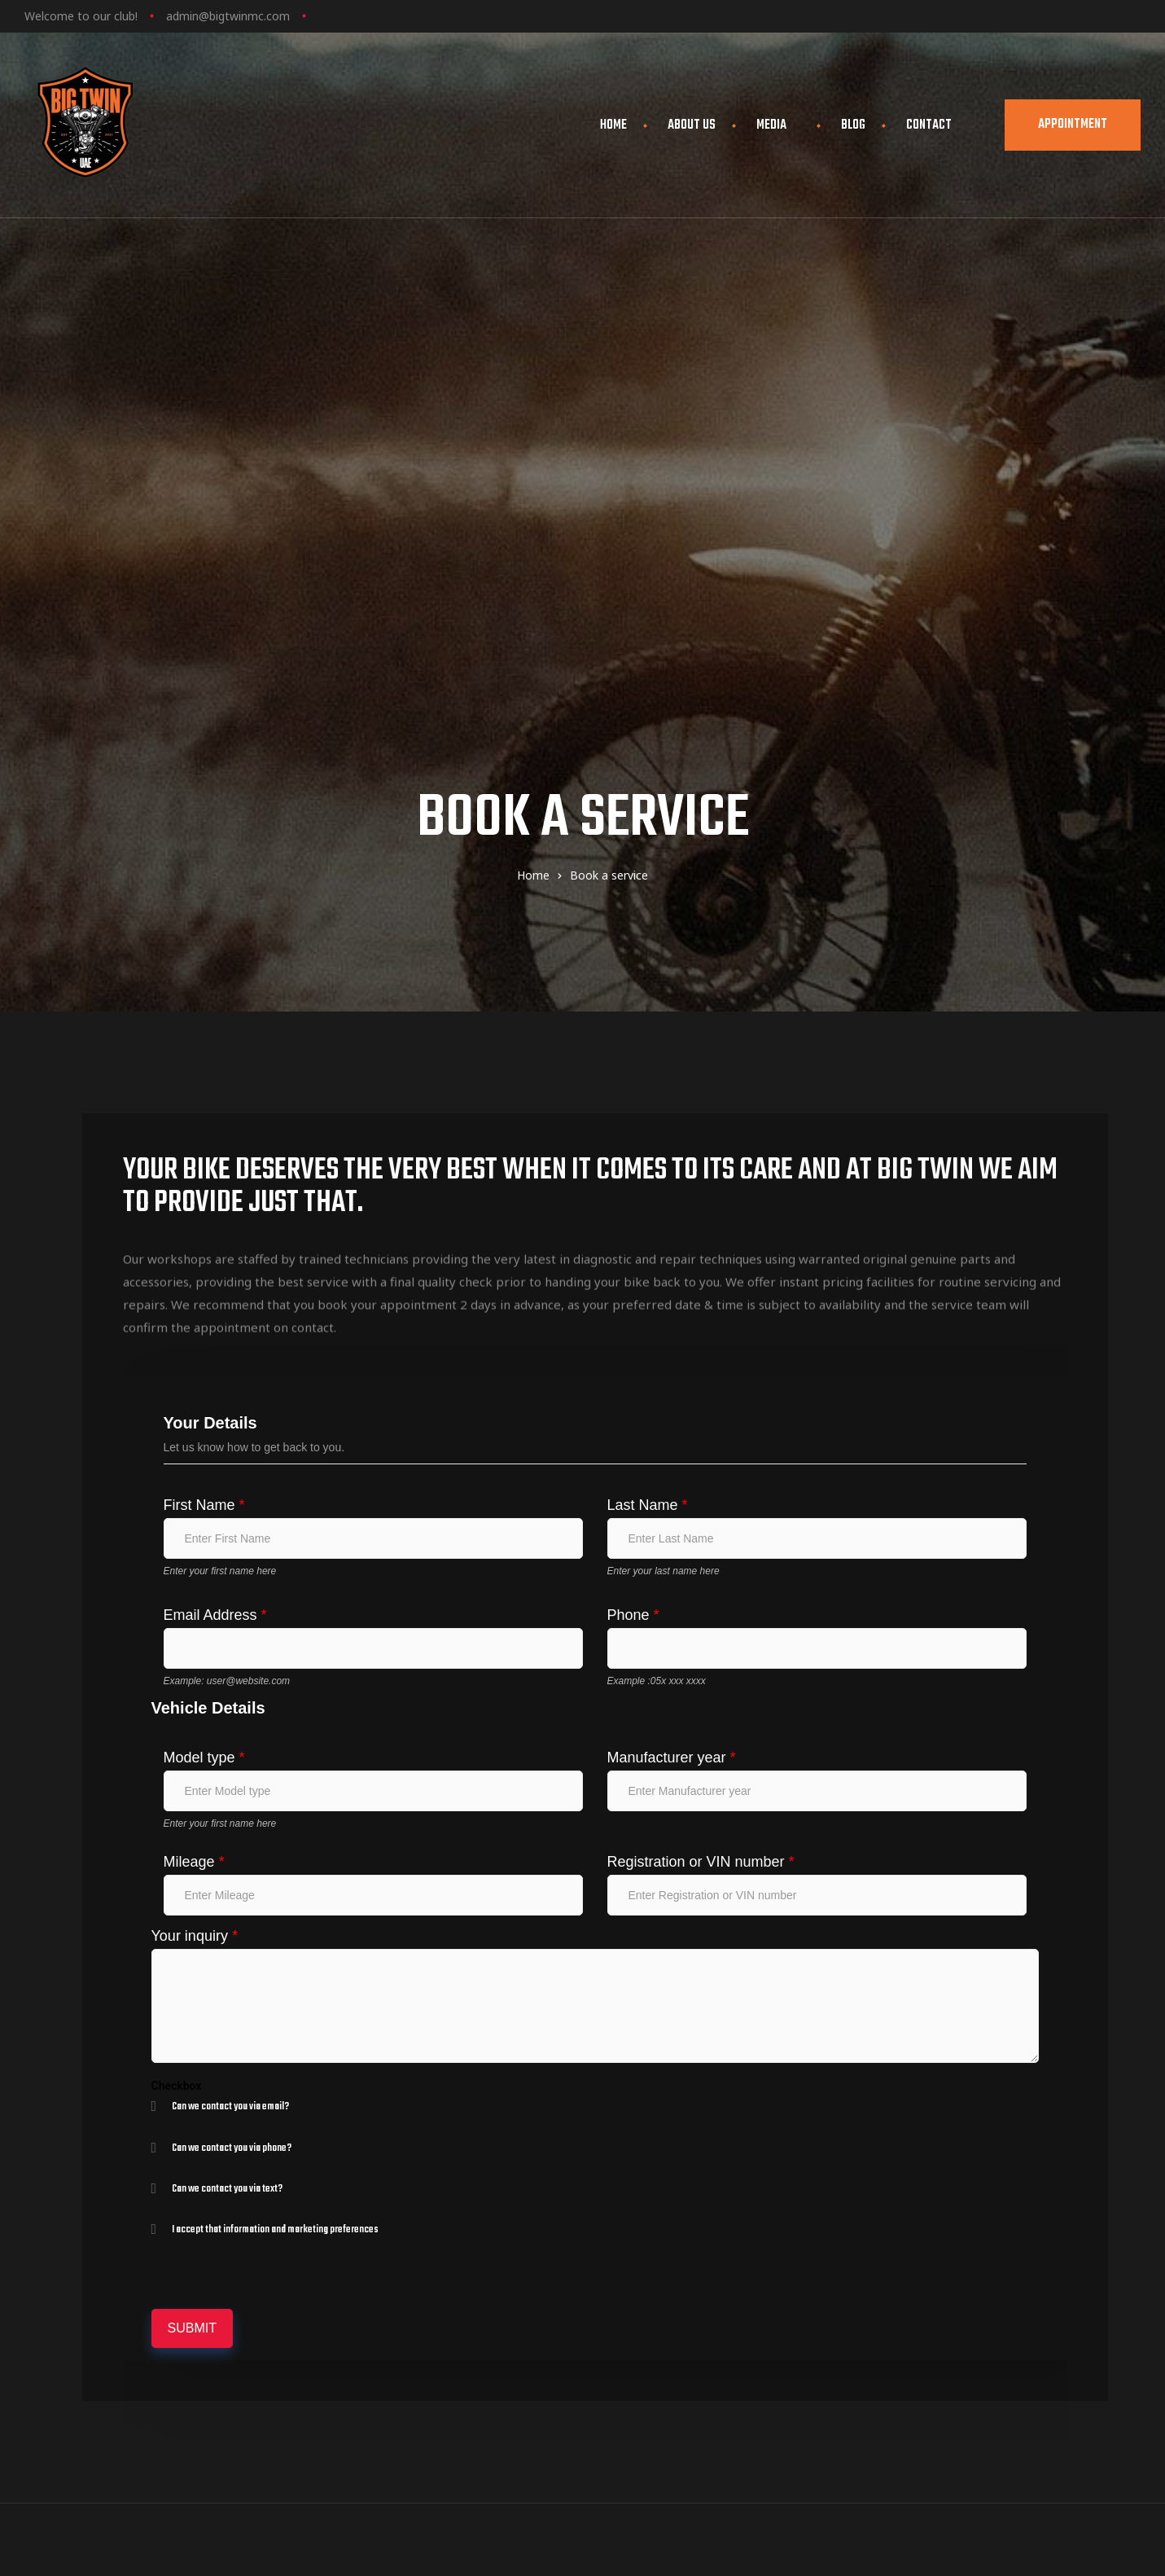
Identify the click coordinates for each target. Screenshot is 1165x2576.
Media (778, 125)
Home (613, 125)
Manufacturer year (671, 1315)
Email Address (215, 1173)
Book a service (965, 2282)
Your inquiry (194, 1493)
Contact (929, 125)
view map (696, 2308)
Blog (853, 125)
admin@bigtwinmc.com (228, 16)
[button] (1073, 125)
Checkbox (176, 1643)
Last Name (647, 1063)
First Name (204, 1063)
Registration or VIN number (701, 1419)
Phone (633, 1173)
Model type (204, 1315)
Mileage (194, 1419)
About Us (692, 125)
